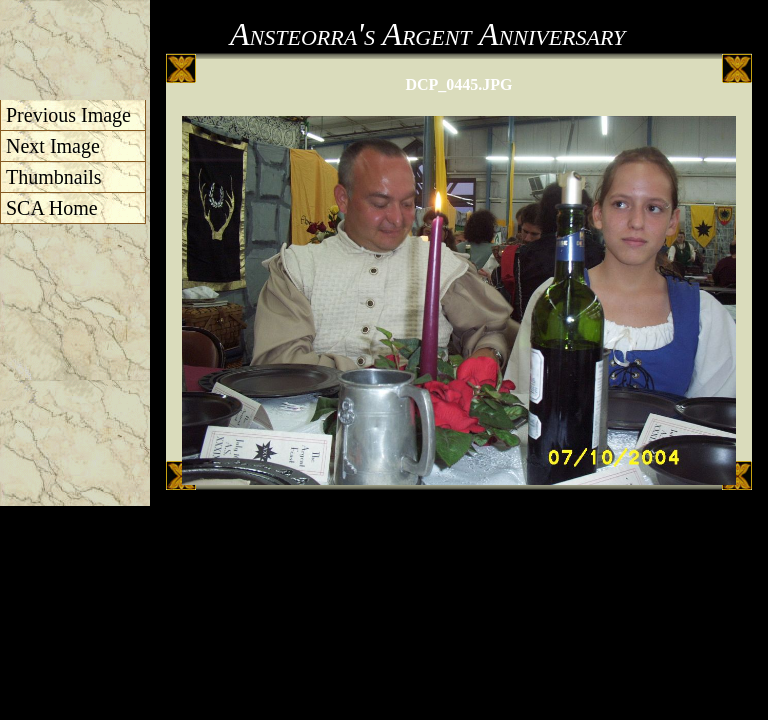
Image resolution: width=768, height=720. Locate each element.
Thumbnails (54, 177)
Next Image (53, 146)
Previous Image (68, 115)
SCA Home (52, 208)
